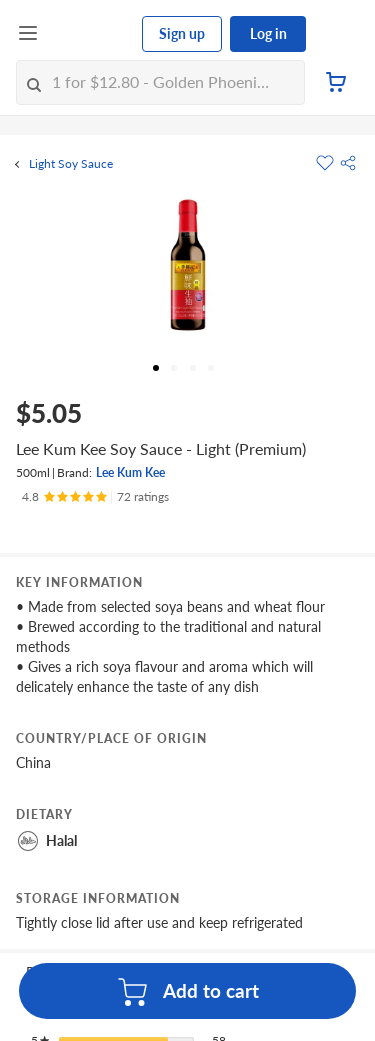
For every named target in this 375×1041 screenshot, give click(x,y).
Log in (268, 33)
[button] (348, 163)
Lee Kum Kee (130, 472)
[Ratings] (95, 497)
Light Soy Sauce (71, 164)
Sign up (182, 33)
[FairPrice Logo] (91, 34)
